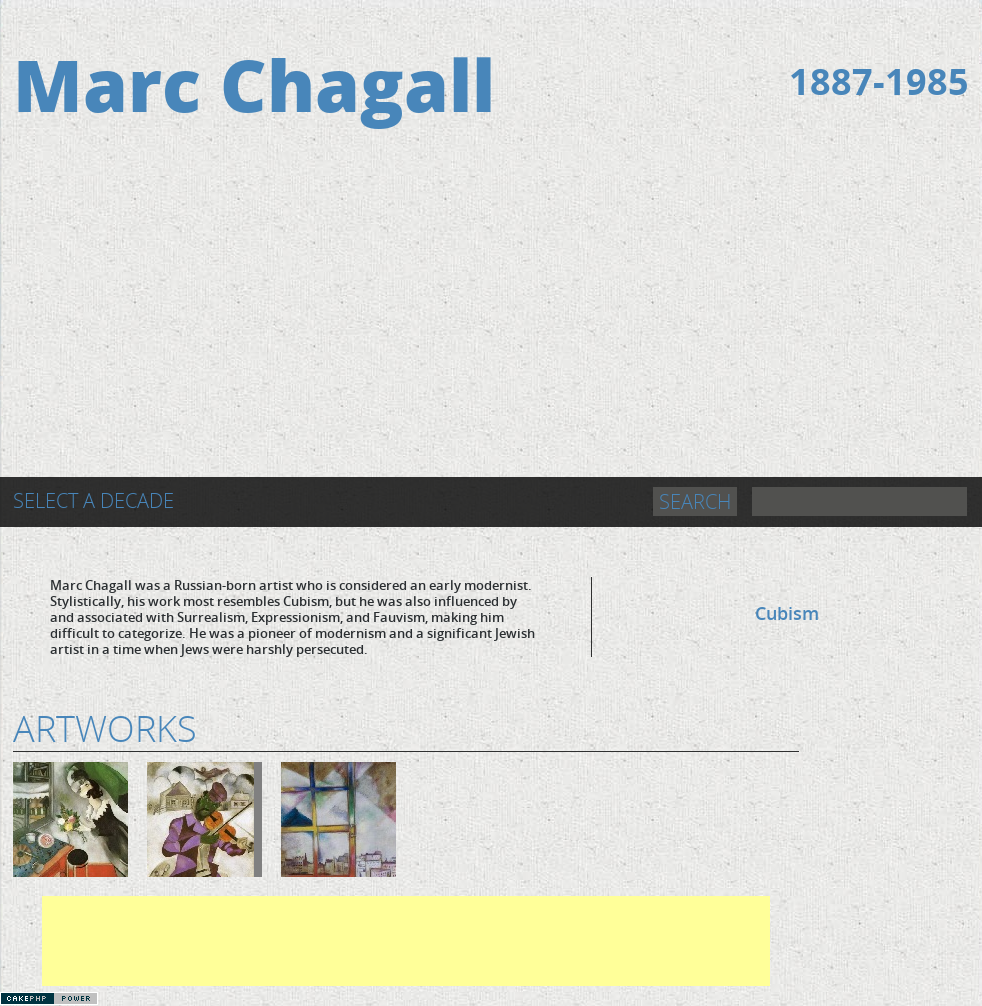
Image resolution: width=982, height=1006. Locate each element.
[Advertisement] (491, 327)
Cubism (787, 613)
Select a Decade (93, 500)
